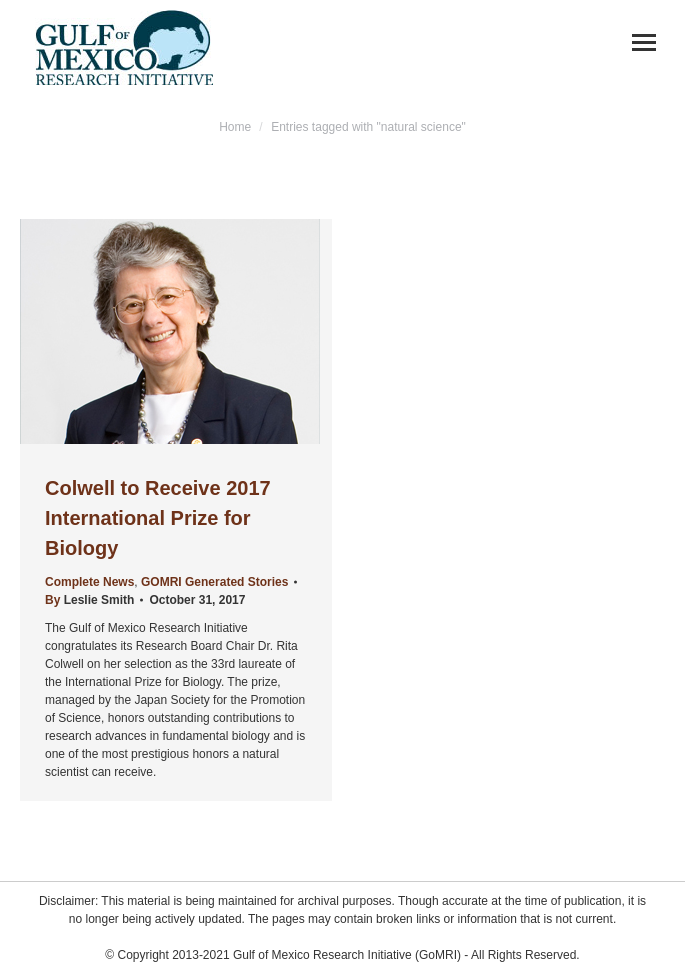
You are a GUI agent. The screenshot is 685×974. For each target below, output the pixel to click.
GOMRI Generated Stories (214, 582)
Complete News (89, 582)
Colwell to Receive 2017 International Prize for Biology (158, 518)
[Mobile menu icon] (644, 42)
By (89, 600)
